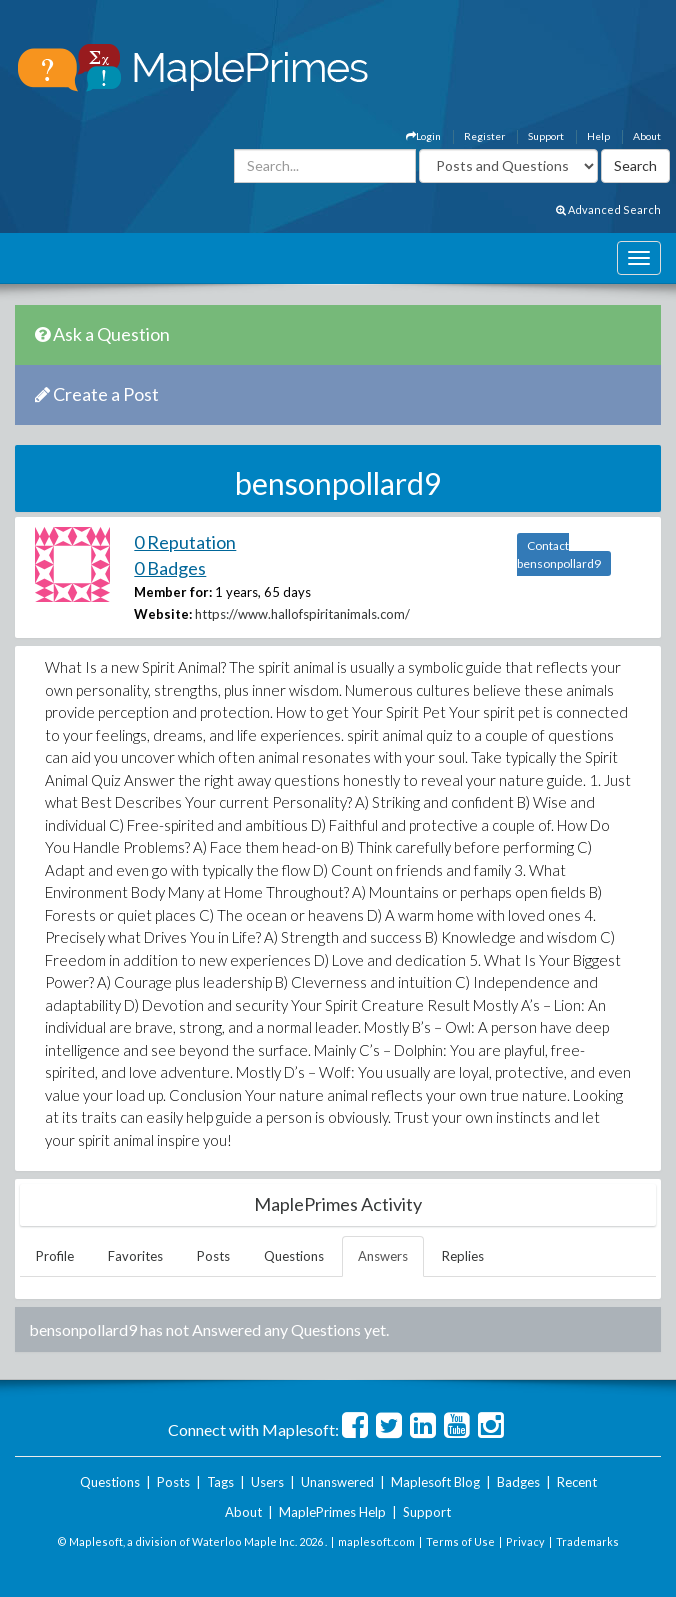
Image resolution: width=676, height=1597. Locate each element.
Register (484, 136)
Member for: (173, 592)
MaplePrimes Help (332, 1512)
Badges (518, 1482)
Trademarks (587, 1541)
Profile (55, 1256)
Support (546, 136)
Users (267, 1482)
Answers (383, 1256)
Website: (163, 614)
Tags (220, 1482)
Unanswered (337, 1482)
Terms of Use (460, 1541)
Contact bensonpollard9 (559, 554)
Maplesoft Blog (435, 1482)
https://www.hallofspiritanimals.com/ (302, 614)
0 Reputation (185, 542)
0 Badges (170, 568)
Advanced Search (608, 209)
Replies (463, 1256)
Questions (294, 1256)
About (647, 136)
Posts (213, 1256)
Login (423, 136)
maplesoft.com (376, 1541)
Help (598, 136)
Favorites (135, 1256)
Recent (577, 1482)
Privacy (525, 1541)
